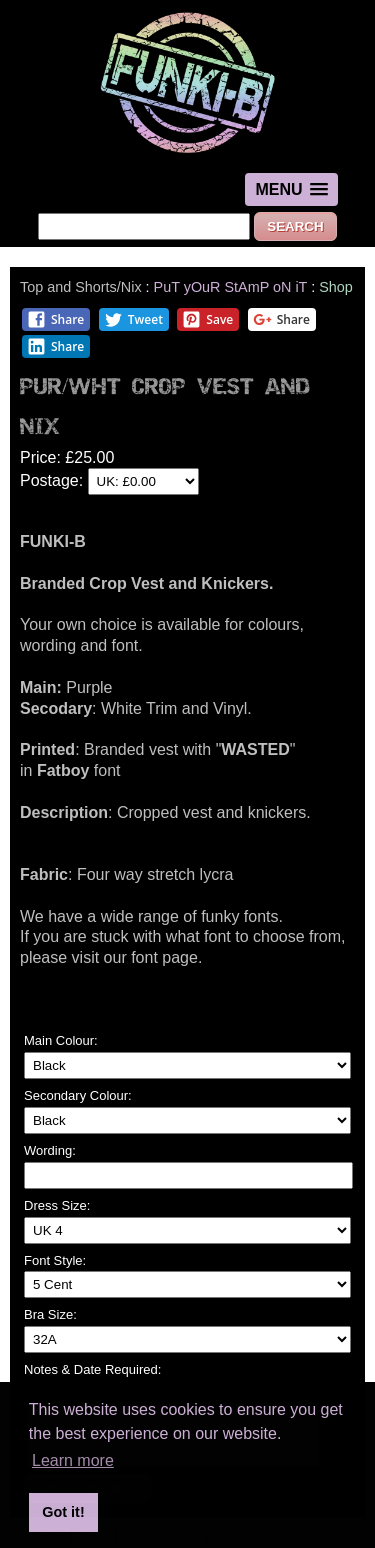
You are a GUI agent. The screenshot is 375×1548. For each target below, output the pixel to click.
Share (55, 319)
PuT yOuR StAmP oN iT (231, 287)
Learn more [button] (73, 1460)
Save (207, 319)
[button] (291, 189)
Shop (336, 287)
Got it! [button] (63, 1512)
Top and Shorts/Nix (81, 287)
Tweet (133, 319)
